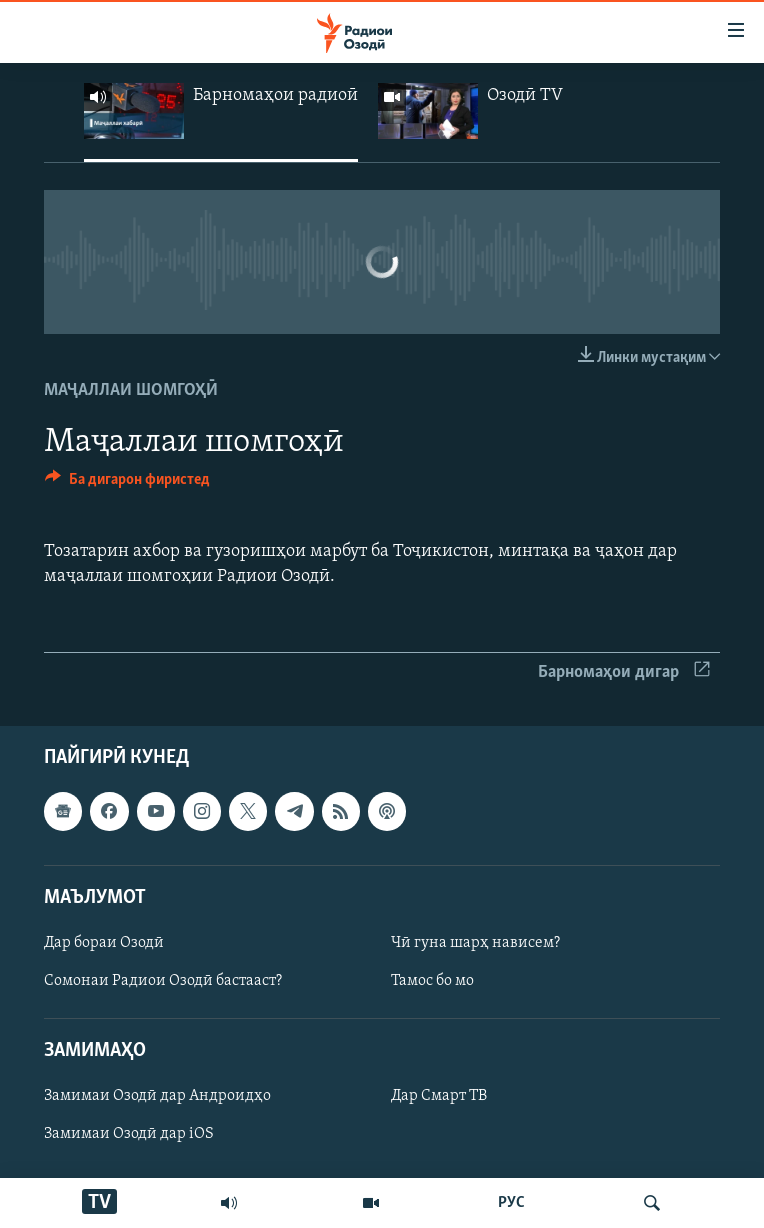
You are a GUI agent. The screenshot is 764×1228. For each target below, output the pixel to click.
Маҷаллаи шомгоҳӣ (131, 390)
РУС (511, 1203)
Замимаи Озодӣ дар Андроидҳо (157, 1097)
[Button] (127, 484)
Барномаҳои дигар (624, 672)
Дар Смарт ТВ (439, 1097)
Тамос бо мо (432, 981)
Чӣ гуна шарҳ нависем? (475, 943)
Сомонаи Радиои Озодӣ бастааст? (163, 981)
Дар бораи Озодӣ (104, 943)
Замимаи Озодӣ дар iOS (129, 1135)
